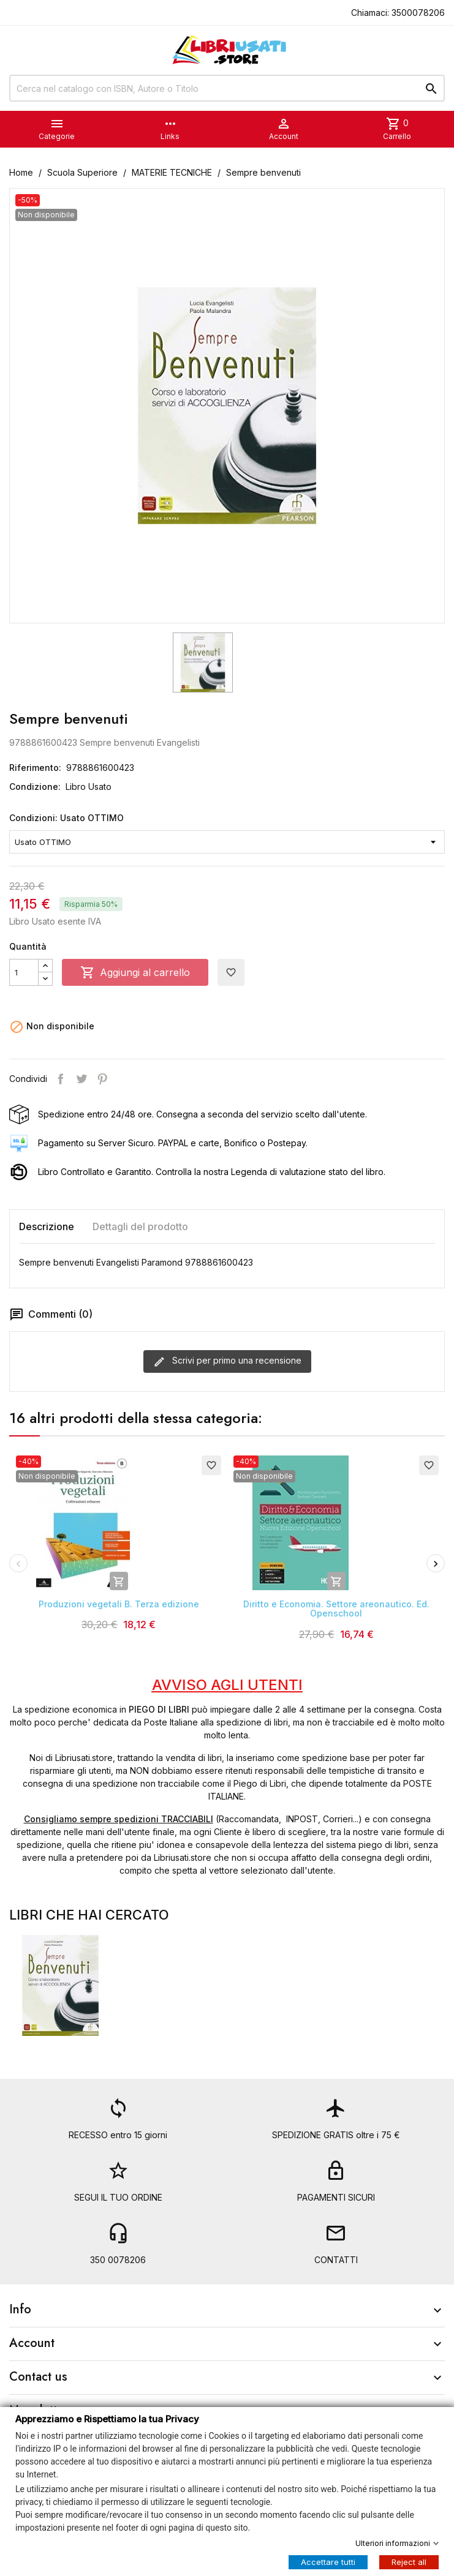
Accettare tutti (328, 2561)
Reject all (409, 2561)
